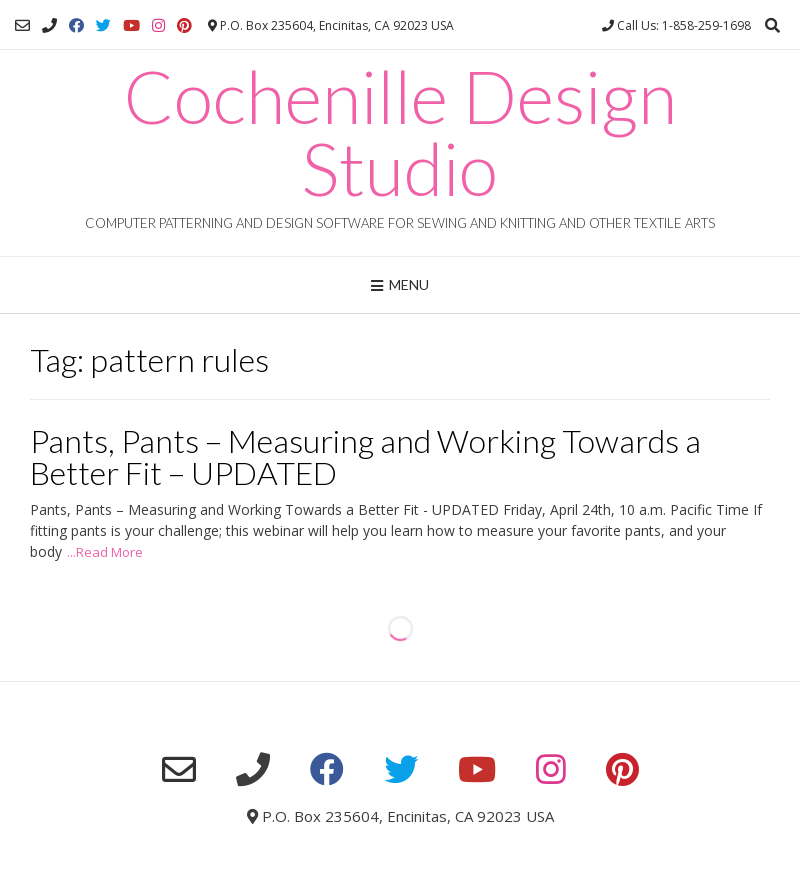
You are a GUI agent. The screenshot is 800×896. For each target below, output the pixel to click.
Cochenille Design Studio (400, 132)
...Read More (105, 552)
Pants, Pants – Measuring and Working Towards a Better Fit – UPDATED (365, 456)
